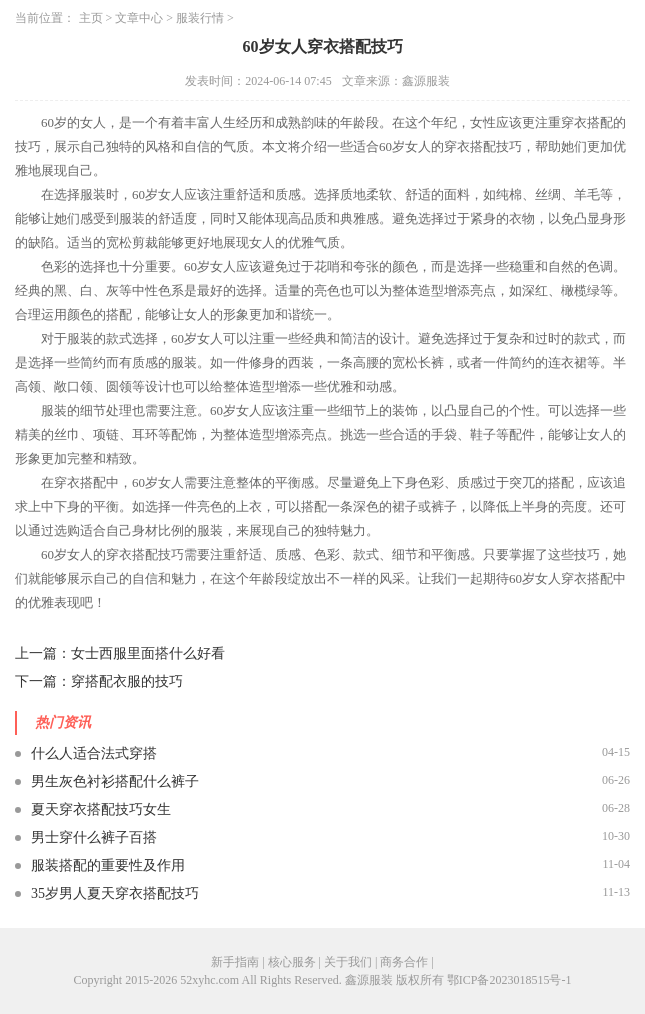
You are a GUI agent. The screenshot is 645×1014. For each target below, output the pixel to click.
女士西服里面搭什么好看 (148, 653)
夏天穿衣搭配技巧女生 (101, 809)
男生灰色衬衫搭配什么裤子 (115, 781)
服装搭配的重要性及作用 (108, 865)
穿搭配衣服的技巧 (127, 681)
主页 (91, 18)
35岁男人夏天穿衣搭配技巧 (115, 893)
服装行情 (200, 18)
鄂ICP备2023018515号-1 (509, 980)
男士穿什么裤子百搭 (94, 837)
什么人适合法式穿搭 (94, 753)
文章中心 (139, 18)
